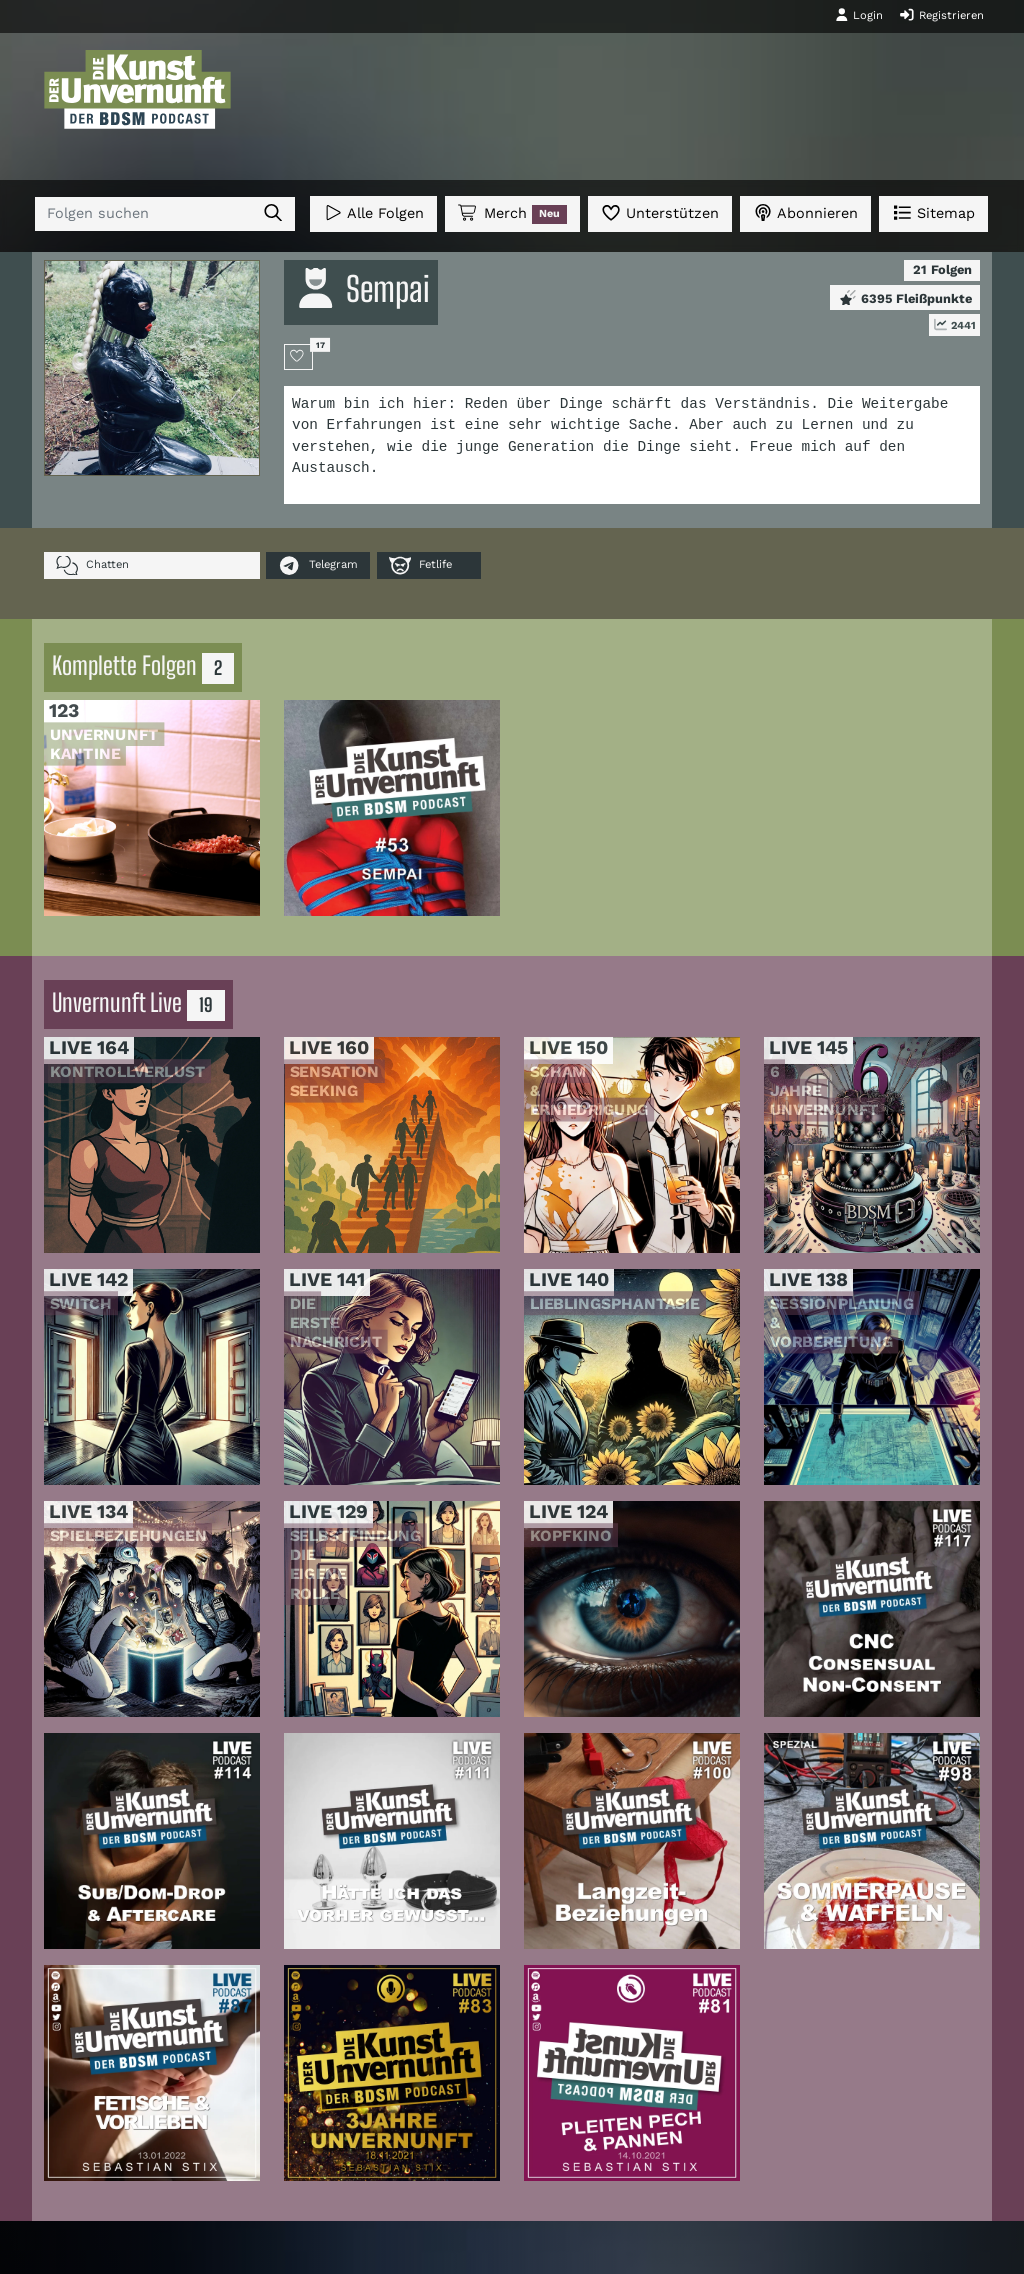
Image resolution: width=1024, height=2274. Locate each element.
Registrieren (941, 15)
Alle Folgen (373, 212)
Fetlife (420, 565)
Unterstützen (660, 212)
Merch (512, 214)
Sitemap (933, 212)
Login (859, 15)
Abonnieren (805, 212)
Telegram (317, 565)
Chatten (92, 565)
